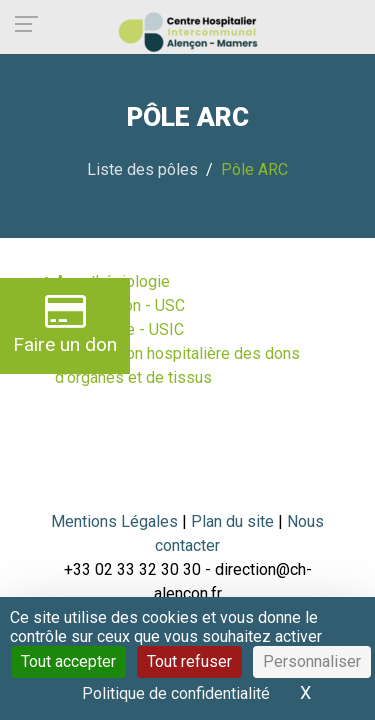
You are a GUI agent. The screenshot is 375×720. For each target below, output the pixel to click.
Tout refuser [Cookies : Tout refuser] (189, 661)
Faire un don (65, 323)
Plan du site (234, 521)
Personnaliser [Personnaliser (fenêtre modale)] (312, 661)
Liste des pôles (142, 169)
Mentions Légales (114, 521)
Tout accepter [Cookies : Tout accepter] (68, 661)
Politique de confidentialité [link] (176, 693)
